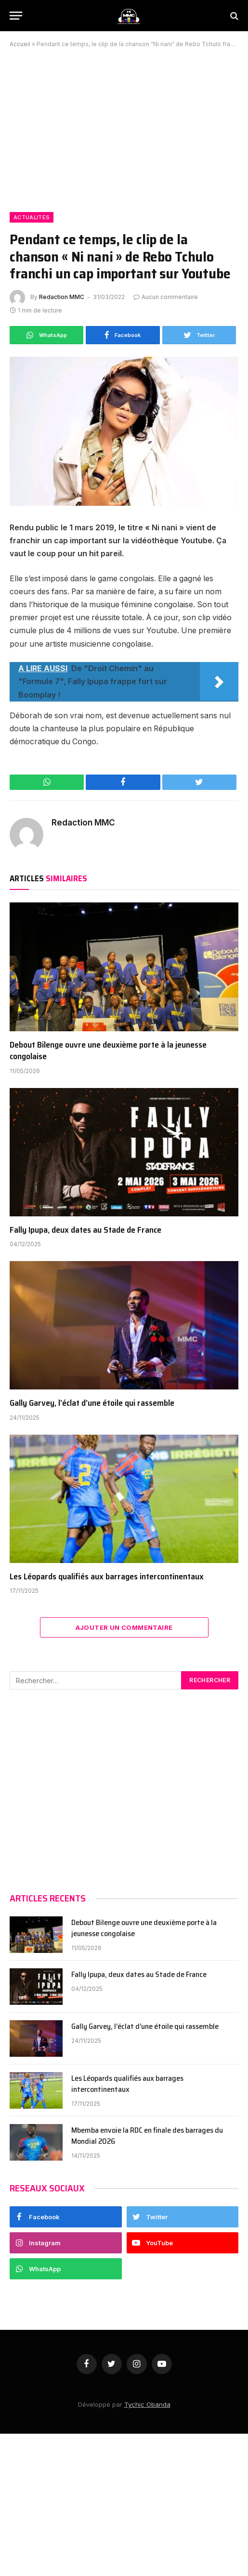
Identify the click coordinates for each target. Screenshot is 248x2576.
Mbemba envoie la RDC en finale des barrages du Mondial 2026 (147, 2136)
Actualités (31, 217)
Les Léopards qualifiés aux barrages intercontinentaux (108, 1576)
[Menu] (16, 15)
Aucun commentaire (165, 296)
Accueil (20, 44)
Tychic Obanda (147, 2404)
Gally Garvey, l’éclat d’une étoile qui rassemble (92, 1403)
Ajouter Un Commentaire (124, 1627)
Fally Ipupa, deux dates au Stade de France (85, 1230)
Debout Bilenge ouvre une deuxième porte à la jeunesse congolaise (108, 1051)
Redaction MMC (61, 296)
